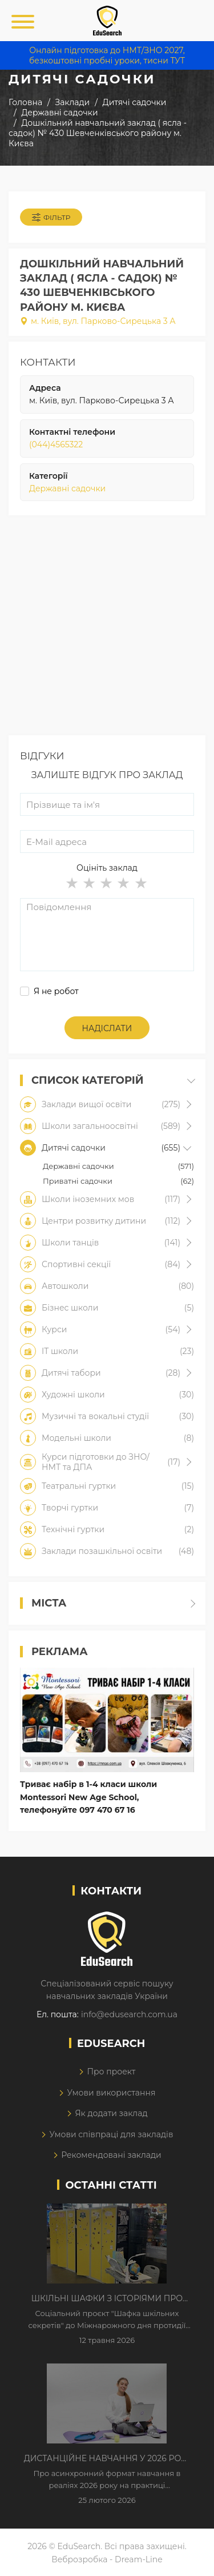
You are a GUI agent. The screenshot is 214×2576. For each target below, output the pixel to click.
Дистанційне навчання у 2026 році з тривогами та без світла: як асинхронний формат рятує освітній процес (107, 2459)
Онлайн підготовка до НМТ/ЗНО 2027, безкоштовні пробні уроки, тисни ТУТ (107, 55)
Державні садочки (67, 488)
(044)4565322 (56, 444)
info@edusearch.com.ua (129, 2014)
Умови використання (111, 2093)
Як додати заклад (111, 2113)
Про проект (111, 2071)
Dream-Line (139, 2559)
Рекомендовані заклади (111, 2155)
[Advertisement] (107, 628)
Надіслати (107, 1028)
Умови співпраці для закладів (111, 2134)
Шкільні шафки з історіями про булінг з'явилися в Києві (107, 2299)
